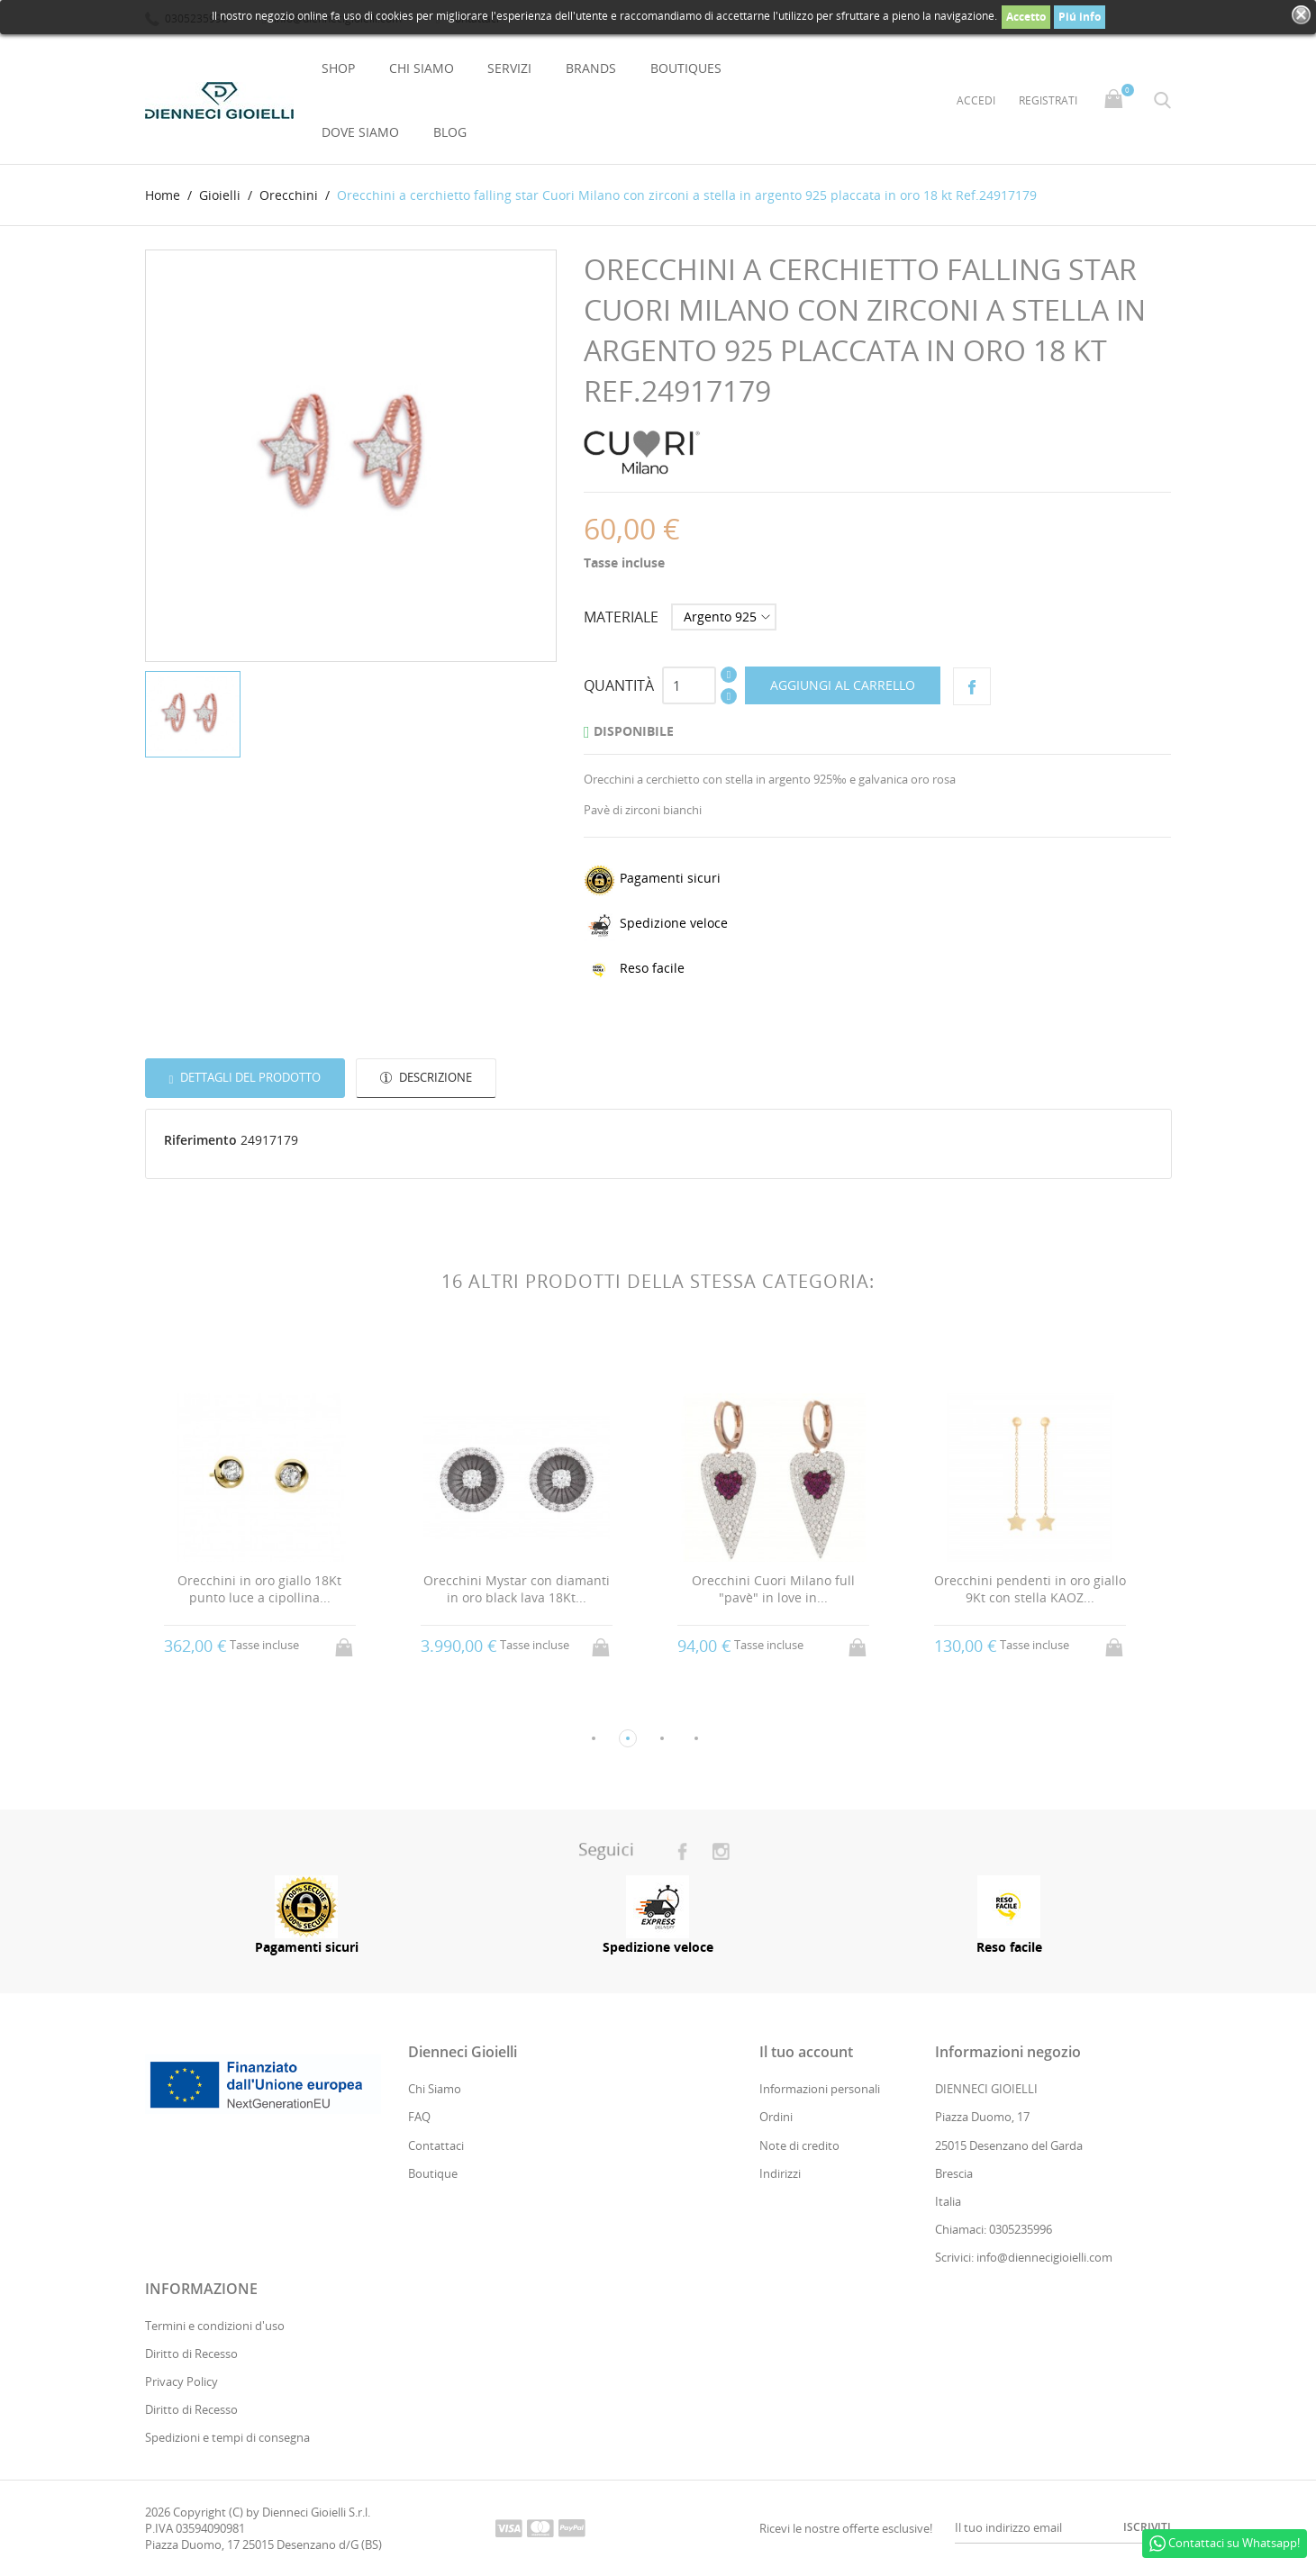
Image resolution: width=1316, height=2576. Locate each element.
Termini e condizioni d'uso (215, 2325)
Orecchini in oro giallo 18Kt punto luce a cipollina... (259, 1589)
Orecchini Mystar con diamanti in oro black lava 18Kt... (516, 1589)
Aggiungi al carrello (842, 685)
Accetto (1026, 16)
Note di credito (799, 2145)
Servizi (509, 68)
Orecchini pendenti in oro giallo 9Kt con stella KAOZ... (1030, 1589)
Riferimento (200, 1140)
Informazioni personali (819, 2090)
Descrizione (434, 1077)
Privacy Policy (181, 2381)
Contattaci (436, 2145)
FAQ (419, 2117)
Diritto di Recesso (191, 2353)
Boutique (433, 2173)
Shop (338, 68)
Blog (450, 132)
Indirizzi (780, 2173)
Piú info (1079, 16)
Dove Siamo (360, 132)
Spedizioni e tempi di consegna (227, 2438)
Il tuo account (806, 2053)
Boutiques (686, 68)
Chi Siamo (421, 68)
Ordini (776, 2117)
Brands (591, 68)
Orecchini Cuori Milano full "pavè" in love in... (773, 1589)
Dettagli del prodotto (249, 1077)
